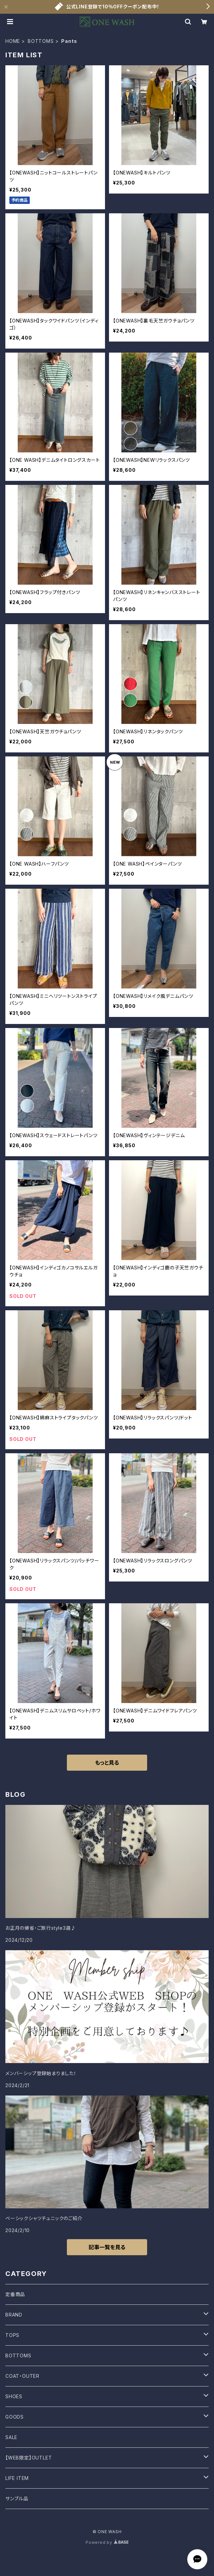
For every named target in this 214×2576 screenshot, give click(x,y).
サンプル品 (16, 2498)
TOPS (12, 2335)
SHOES (13, 2396)
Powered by (107, 2542)
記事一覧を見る (107, 2247)
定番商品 (15, 2294)
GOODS (14, 2417)
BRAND (13, 2314)
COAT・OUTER (22, 2376)
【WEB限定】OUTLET (28, 2457)
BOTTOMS (41, 41)
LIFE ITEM (17, 2478)
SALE (11, 2437)
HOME (12, 41)
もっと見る (107, 1762)
